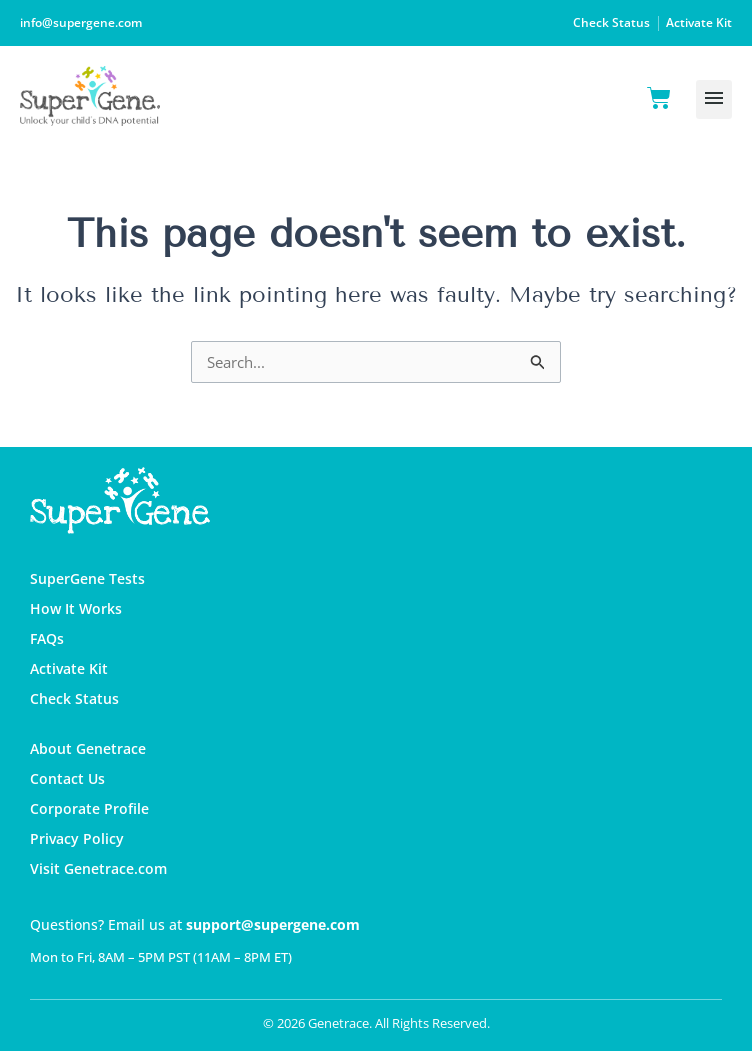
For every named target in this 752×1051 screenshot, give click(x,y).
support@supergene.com (273, 924)
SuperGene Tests (87, 578)
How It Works (76, 608)
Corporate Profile (89, 808)
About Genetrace (88, 748)
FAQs (47, 638)
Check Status (611, 22)
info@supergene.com (81, 22)
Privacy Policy (77, 838)
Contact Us (67, 778)
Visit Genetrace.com (98, 868)
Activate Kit (699, 22)
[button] (714, 99)
